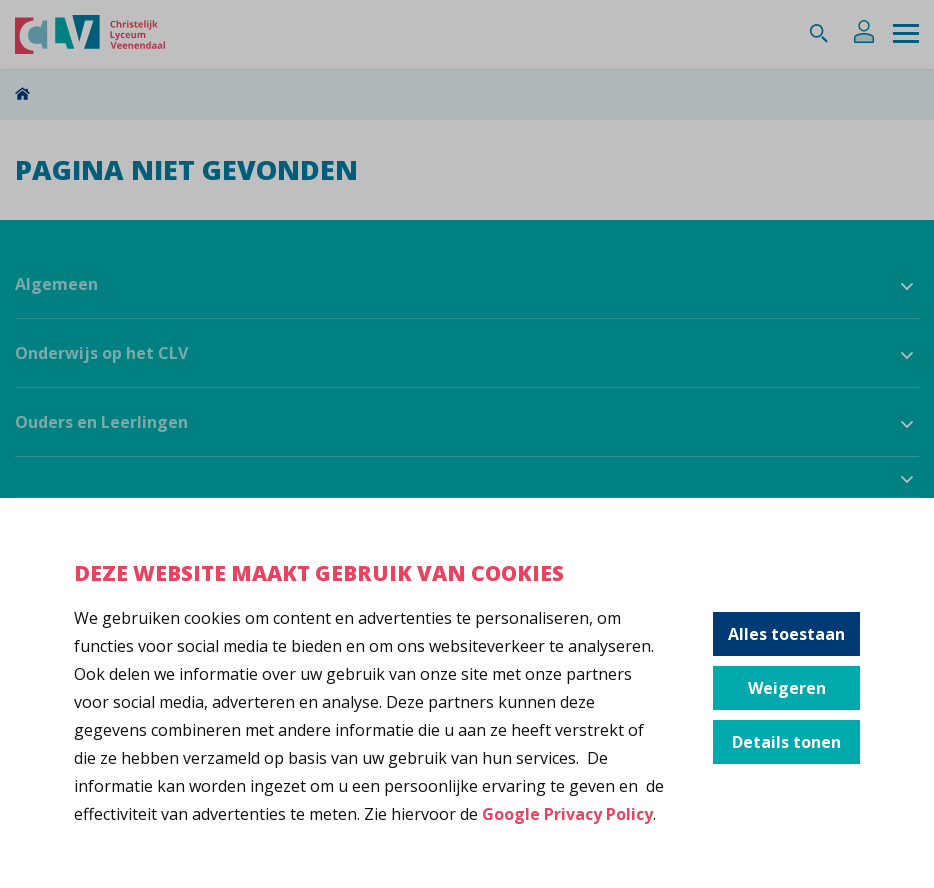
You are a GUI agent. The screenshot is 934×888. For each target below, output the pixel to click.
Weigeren (787, 688)
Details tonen (786, 742)
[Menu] (906, 34)
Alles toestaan (786, 634)
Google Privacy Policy (567, 814)
